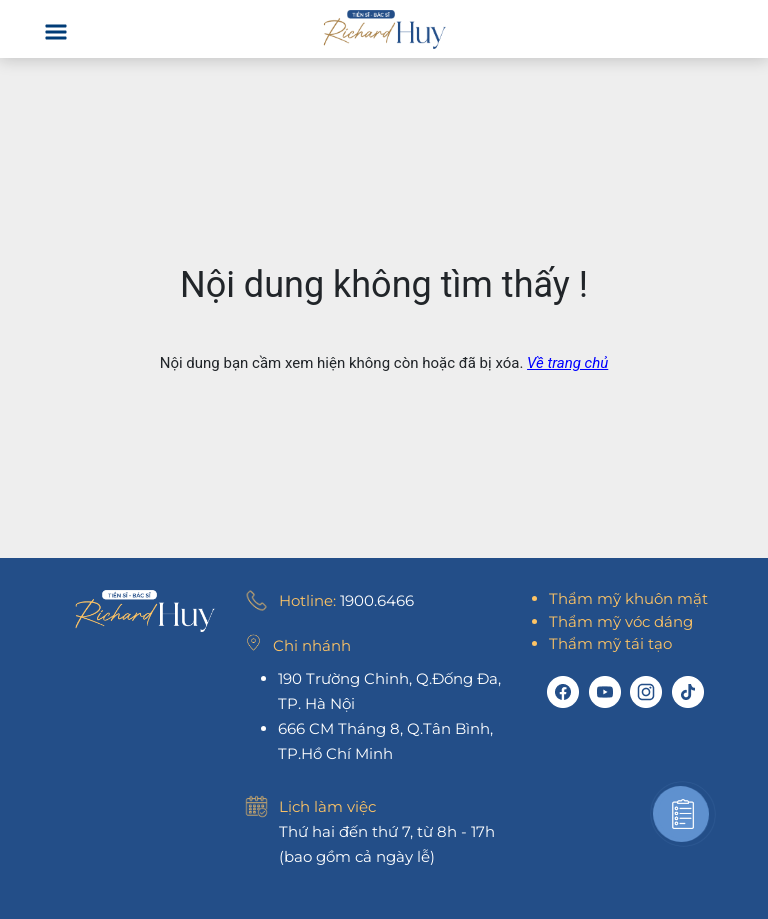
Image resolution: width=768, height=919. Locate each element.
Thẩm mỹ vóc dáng (621, 621)
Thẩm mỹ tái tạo (610, 643)
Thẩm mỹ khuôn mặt (628, 598)
